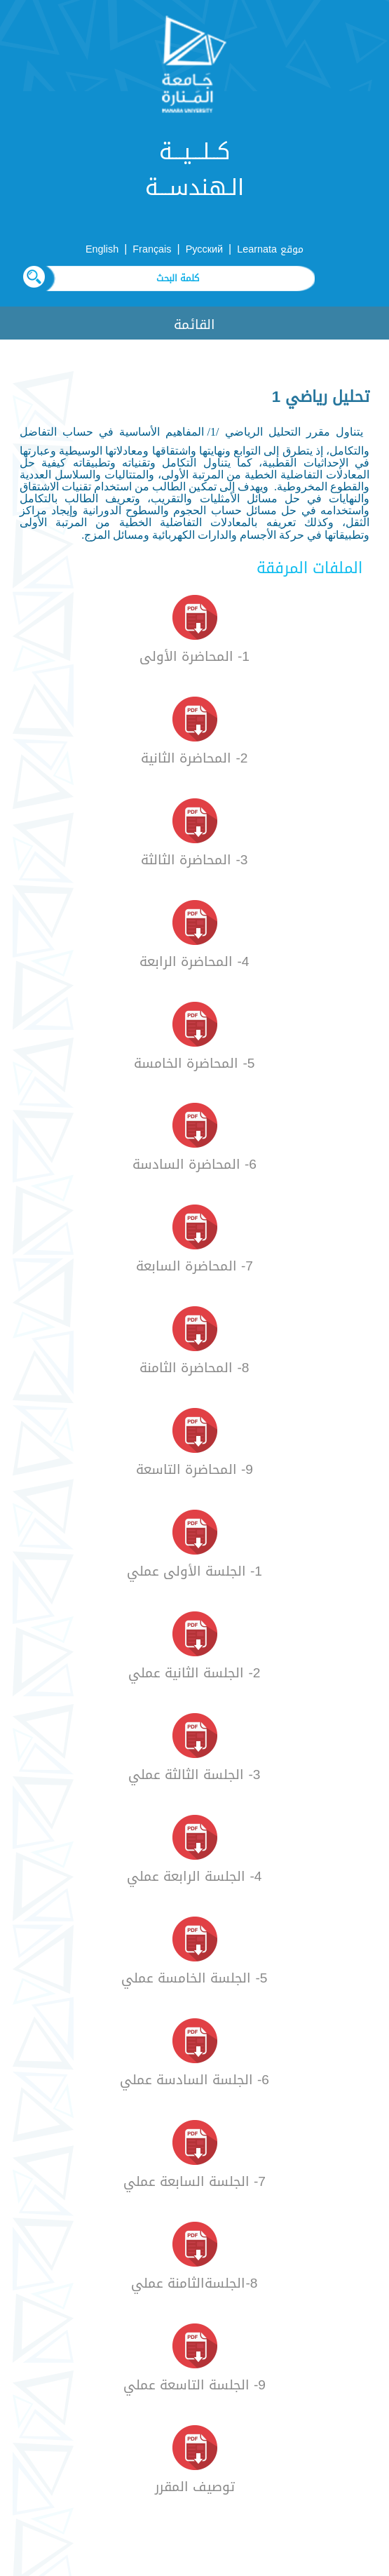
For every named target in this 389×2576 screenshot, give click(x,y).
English (102, 249)
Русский (204, 249)
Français (151, 249)
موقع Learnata (270, 249)
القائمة (194, 324)
